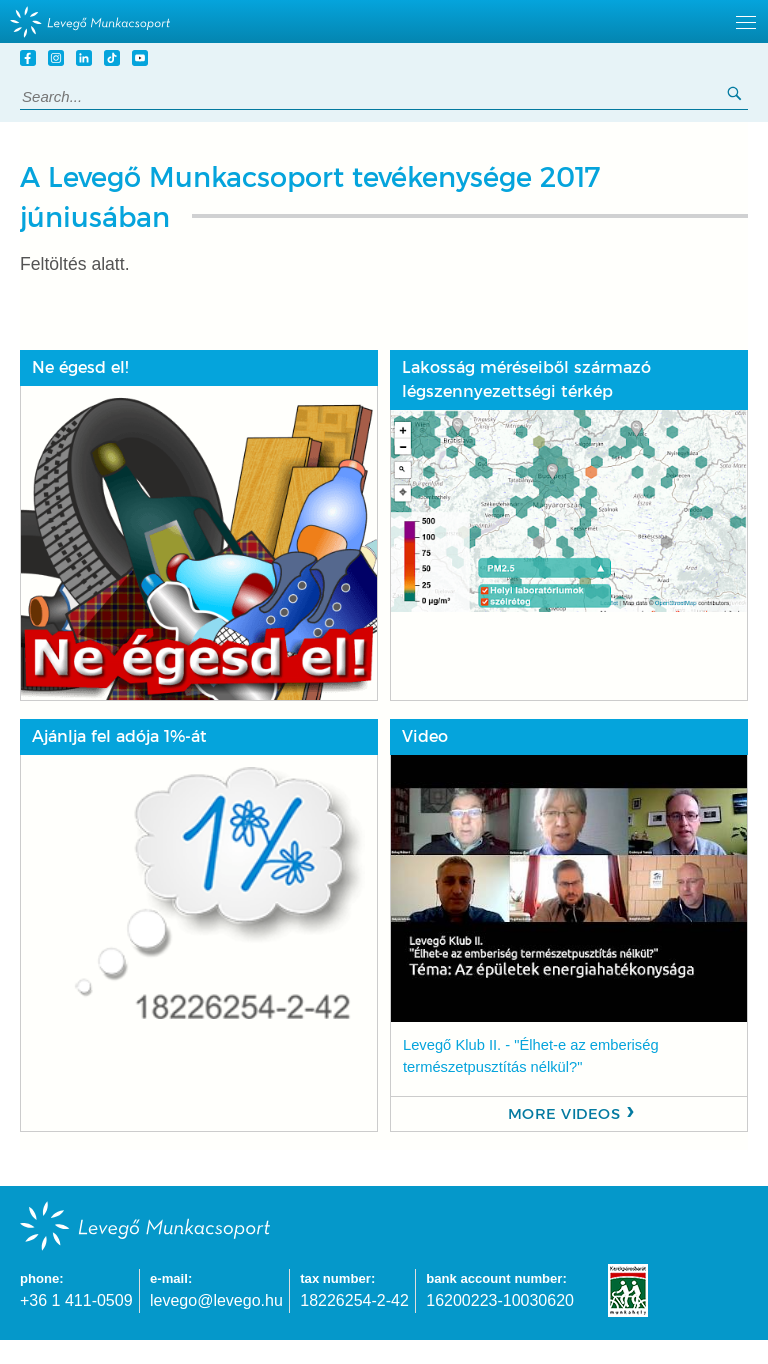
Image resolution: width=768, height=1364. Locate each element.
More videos (564, 1114)
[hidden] (384, 21)
